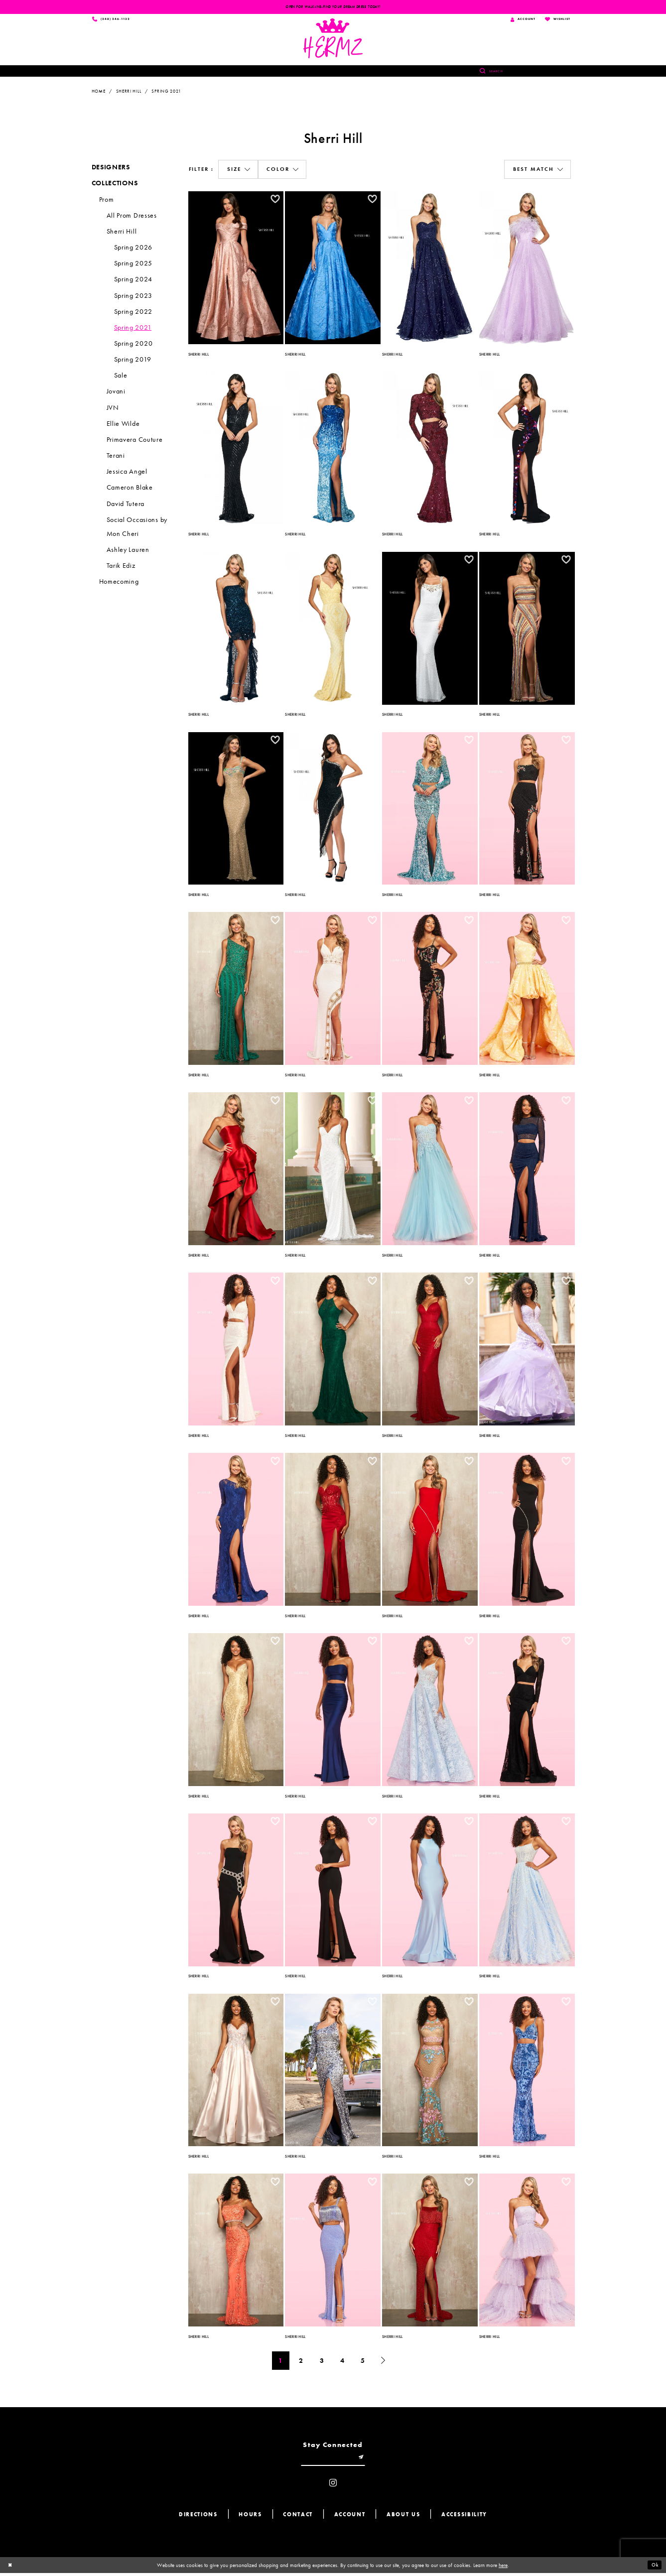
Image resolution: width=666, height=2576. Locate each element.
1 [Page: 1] (280, 2361)
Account (350, 2517)
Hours (250, 2517)
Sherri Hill (128, 92)
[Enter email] (333, 2459)
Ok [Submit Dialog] (654, 2568)
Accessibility (464, 2517)
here (503, 2567)
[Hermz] (333, 39)
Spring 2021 (166, 92)
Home (99, 92)
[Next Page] (383, 2362)
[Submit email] (364, 2459)
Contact (298, 2517)
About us (403, 2517)
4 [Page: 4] (342, 2361)
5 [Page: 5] (363, 2361)
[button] (238, 170)
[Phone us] (112, 20)
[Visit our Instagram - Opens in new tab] (333, 2486)
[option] (235, 267)
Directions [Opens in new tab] (198, 2517)
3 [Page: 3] (322, 2361)
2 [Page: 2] (301, 2361)
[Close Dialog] (10, 2568)
